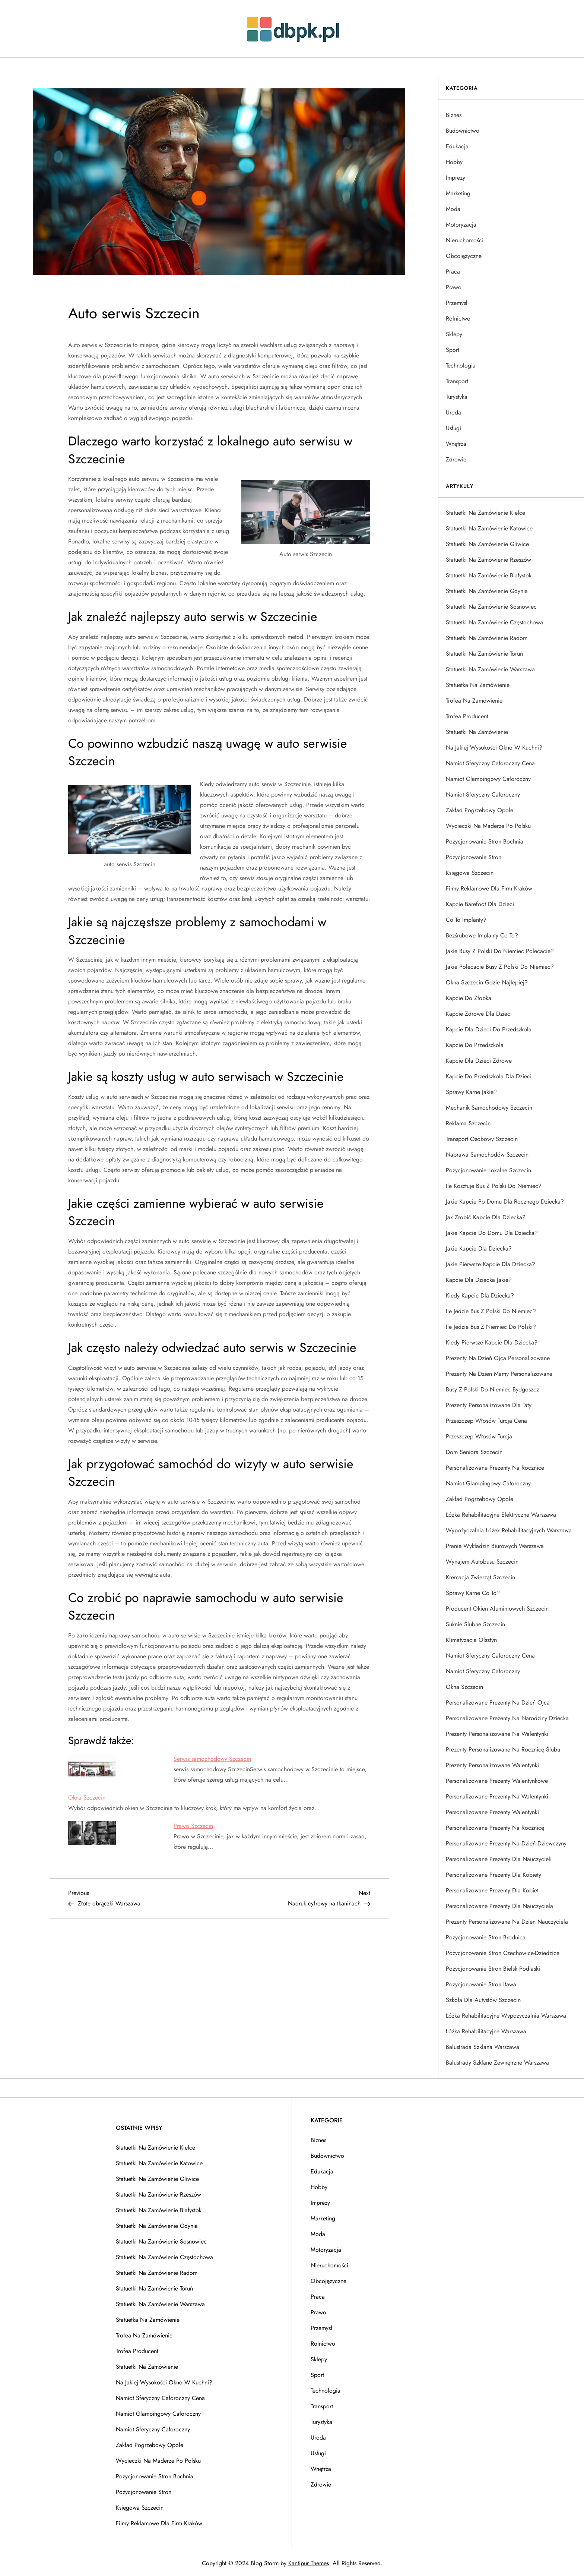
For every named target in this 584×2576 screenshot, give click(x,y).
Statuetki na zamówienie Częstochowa (494, 622)
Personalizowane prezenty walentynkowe (497, 1780)
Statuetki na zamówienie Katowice (489, 528)
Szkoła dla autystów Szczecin (483, 2000)
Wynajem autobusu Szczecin (482, 1561)
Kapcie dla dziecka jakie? (479, 1280)
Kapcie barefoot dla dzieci (480, 904)
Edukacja (457, 146)
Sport (452, 350)
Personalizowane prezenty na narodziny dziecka (507, 1718)
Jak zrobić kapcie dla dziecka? (486, 1217)
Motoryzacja (461, 224)
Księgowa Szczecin (469, 872)
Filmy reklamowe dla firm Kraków (489, 888)
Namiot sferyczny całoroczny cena (490, 763)
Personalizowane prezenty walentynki (492, 1812)
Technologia (461, 365)
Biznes (453, 115)
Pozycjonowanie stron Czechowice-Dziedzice (502, 1953)
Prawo (453, 287)
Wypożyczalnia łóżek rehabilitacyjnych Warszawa (509, 1530)
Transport (457, 381)
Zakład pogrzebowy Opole (479, 810)
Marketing (458, 193)
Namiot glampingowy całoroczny (488, 779)
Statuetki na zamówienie (477, 732)
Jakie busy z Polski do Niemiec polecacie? (500, 951)
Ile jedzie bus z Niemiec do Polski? (491, 1326)
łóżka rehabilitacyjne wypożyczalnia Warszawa (506, 2015)
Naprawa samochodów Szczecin (487, 1154)
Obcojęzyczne (464, 256)
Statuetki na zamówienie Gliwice (487, 544)
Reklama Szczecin (468, 1123)
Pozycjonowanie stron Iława (481, 1984)
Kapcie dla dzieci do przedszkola (488, 1029)
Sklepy (454, 334)
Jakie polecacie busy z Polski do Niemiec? (500, 966)
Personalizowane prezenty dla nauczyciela (499, 1906)
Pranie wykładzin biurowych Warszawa (495, 1546)
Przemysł (456, 303)
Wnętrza (456, 443)
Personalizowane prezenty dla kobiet (492, 1890)
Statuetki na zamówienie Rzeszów (488, 559)
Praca (453, 271)
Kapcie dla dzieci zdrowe (479, 1060)
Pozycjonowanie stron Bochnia (484, 841)
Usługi (453, 428)
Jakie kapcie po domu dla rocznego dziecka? (505, 1201)
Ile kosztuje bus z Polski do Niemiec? (494, 1186)
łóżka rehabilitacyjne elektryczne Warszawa (501, 1514)
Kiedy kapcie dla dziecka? (480, 1295)
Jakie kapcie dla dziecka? (479, 1248)
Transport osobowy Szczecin (482, 1139)
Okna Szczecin (86, 1797)
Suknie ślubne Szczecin (475, 1624)
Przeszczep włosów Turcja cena (486, 1420)
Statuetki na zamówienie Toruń (484, 653)
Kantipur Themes (308, 2563)
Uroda (453, 412)
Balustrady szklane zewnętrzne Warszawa (497, 2062)
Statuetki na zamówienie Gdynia (487, 591)
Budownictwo (462, 130)
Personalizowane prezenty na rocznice (495, 1467)
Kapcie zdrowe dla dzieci (479, 1013)
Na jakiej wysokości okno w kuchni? (494, 747)
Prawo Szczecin (193, 1826)
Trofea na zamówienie (474, 700)
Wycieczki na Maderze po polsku (488, 826)
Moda (453, 209)
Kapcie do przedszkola (475, 1045)
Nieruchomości (464, 240)
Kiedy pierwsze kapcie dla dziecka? (491, 1342)
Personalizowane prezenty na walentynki (497, 1796)
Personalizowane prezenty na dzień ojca (498, 1702)
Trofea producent (467, 716)
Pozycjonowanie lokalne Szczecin (488, 1170)
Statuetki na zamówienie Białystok (488, 575)
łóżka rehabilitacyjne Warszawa (486, 2031)
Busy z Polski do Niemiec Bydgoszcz (492, 1389)
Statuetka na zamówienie (478, 685)
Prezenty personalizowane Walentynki (492, 1765)
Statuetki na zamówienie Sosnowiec (491, 606)
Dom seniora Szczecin (474, 1452)
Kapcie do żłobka (468, 998)
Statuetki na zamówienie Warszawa (490, 669)
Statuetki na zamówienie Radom (486, 638)
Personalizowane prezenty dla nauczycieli (499, 1859)
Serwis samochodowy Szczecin (212, 1758)
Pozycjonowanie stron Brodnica (486, 1937)
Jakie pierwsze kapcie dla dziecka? (490, 1264)
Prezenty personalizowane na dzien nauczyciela (507, 1921)
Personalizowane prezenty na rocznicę (495, 1827)
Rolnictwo (458, 318)
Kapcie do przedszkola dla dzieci (488, 1076)
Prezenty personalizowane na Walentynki (497, 1734)
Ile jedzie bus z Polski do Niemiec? (491, 1311)
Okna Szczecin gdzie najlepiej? (487, 982)
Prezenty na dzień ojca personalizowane (498, 1358)
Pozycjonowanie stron (473, 857)
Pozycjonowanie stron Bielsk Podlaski (493, 1968)
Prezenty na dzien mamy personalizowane (499, 1373)
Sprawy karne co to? (473, 1593)
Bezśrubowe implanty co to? (482, 935)
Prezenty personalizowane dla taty (488, 1405)
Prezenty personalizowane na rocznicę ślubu (503, 1749)
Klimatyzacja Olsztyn (471, 1640)
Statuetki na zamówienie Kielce (485, 512)
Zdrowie (456, 459)
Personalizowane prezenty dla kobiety (493, 1874)
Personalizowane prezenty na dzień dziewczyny (506, 1843)
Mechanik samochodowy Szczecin (489, 1107)
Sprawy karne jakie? (471, 1092)
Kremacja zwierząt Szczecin (480, 1577)
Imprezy (455, 177)
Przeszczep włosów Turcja (479, 1436)
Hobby (454, 162)
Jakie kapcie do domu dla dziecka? (492, 1233)
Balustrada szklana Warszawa (482, 2047)
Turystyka (456, 396)
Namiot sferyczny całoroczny (483, 794)
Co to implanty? (466, 919)
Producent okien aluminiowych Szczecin (497, 1608)
